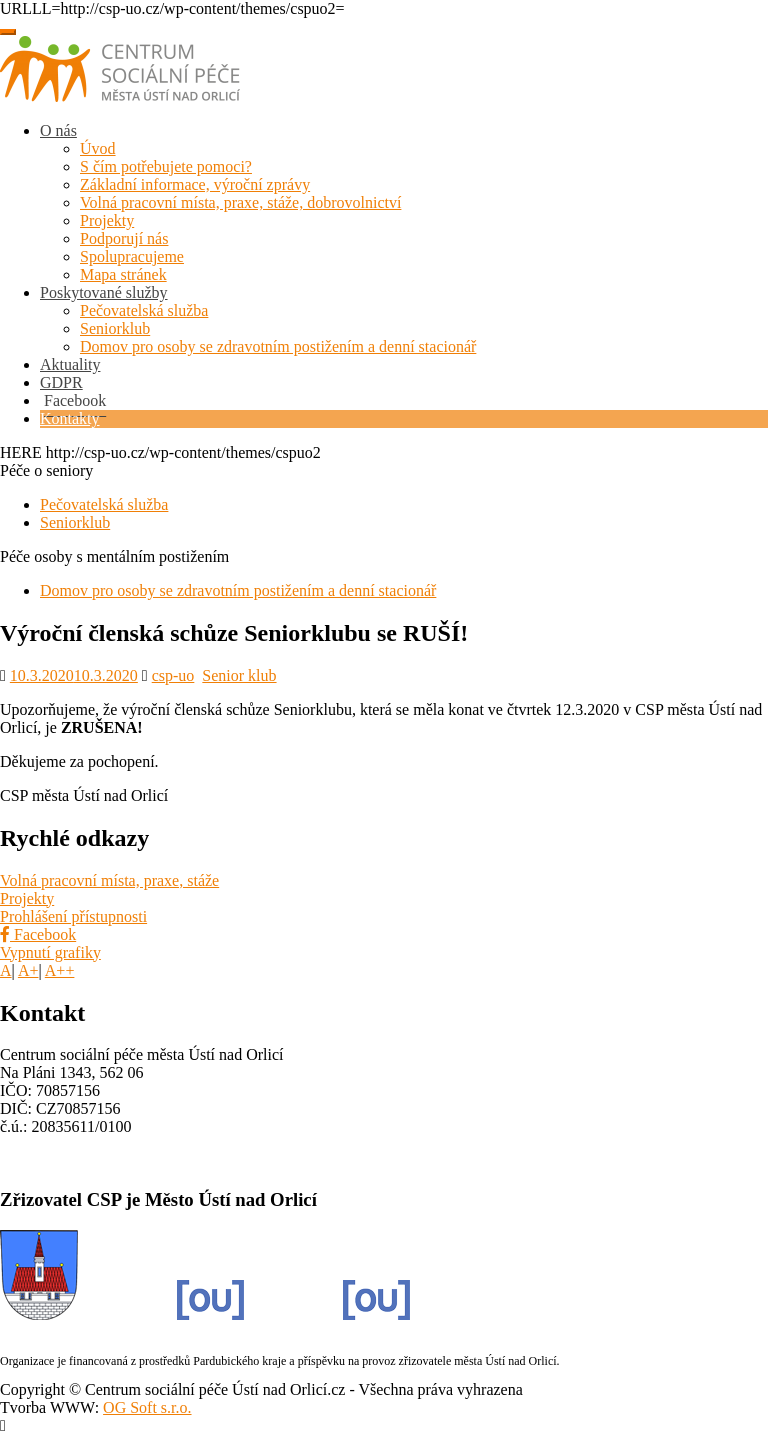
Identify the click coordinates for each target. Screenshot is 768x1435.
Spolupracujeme (132, 256)
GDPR (61, 382)
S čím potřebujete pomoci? (166, 166)
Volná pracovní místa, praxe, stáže (109, 880)
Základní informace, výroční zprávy (195, 184)
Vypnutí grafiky (50, 952)
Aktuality (70, 364)
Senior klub (239, 675)
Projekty (107, 220)
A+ (28, 970)
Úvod (98, 148)
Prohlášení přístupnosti (73, 916)
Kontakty (70, 418)
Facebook (38, 934)
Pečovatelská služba (144, 310)
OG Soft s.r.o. (147, 1407)
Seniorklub (115, 328)
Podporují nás (124, 238)
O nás (58, 130)
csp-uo (173, 675)
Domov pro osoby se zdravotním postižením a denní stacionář (278, 346)
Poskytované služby (104, 292)
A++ (60, 970)
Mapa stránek (123, 274)
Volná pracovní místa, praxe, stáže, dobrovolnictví (240, 202)
